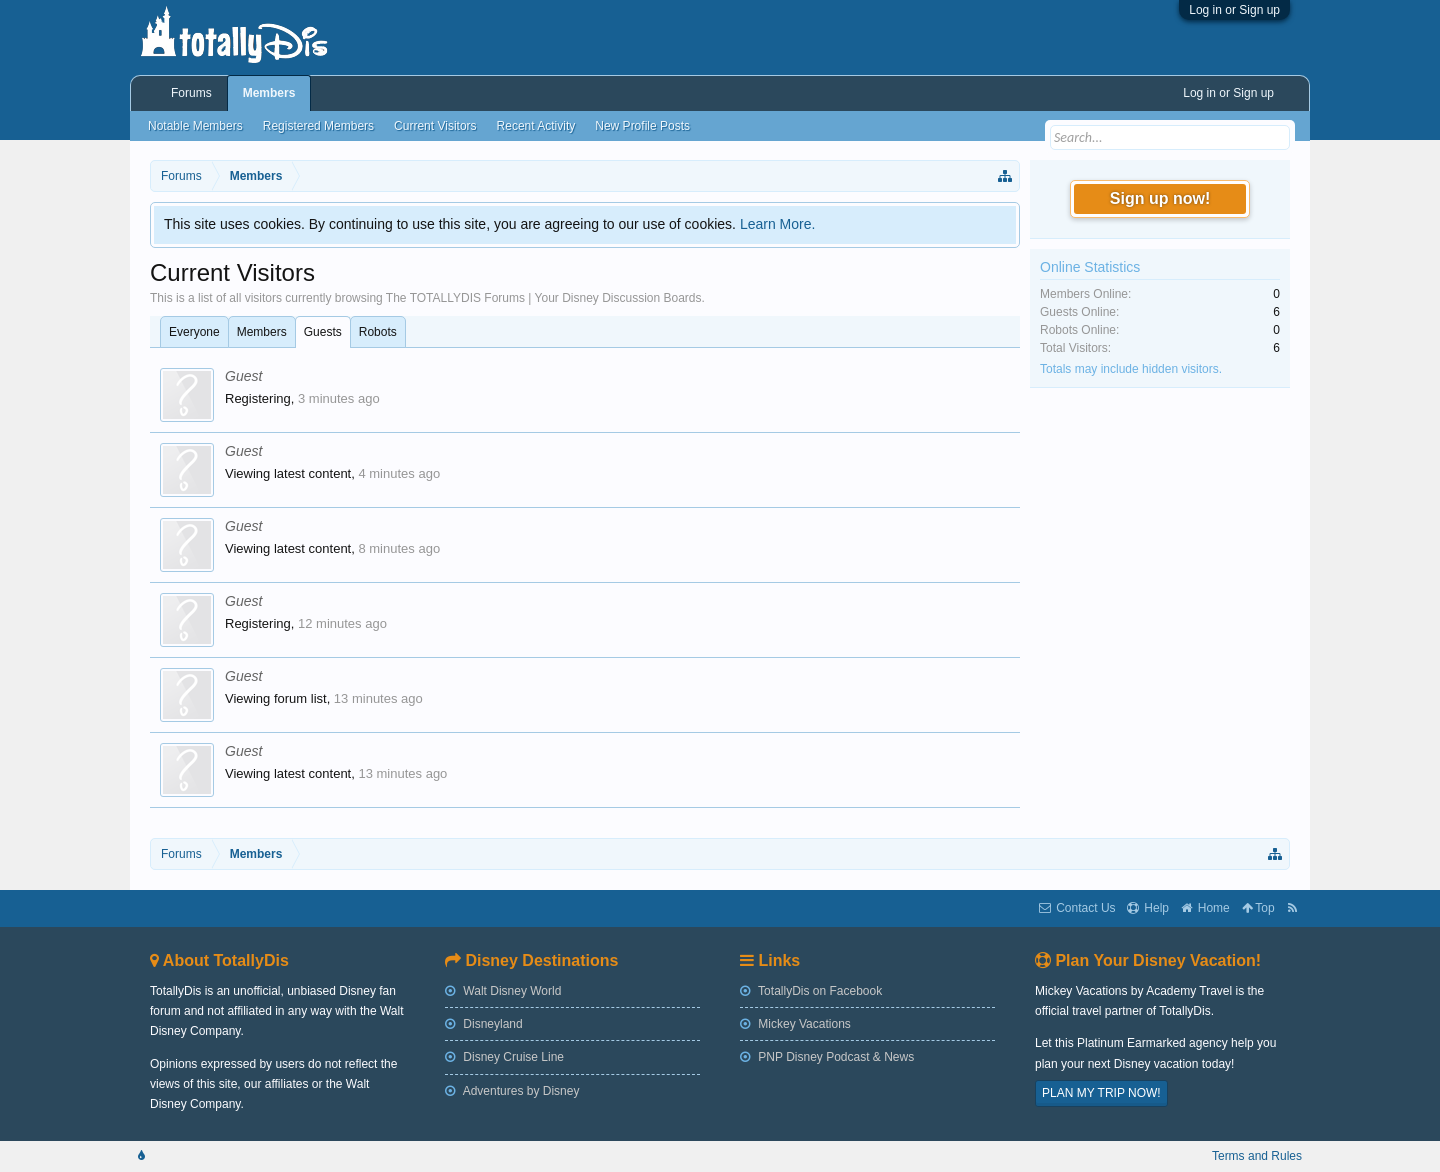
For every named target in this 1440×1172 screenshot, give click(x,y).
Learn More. (777, 224)
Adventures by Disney (512, 1091)
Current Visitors (435, 126)
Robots (378, 332)
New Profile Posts (642, 126)
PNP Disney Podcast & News (827, 1057)
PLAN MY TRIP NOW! (1101, 1093)
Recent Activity (536, 126)
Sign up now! (1160, 198)
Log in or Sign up (1234, 10)
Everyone (194, 332)
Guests (323, 332)
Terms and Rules (1257, 1156)
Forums (191, 93)
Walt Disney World (503, 991)
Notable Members (195, 126)
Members (262, 332)
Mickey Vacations (795, 1024)
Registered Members (318, 126)
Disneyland (484, 1024)
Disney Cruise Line (504, 1057)
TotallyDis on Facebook (811, 991)
